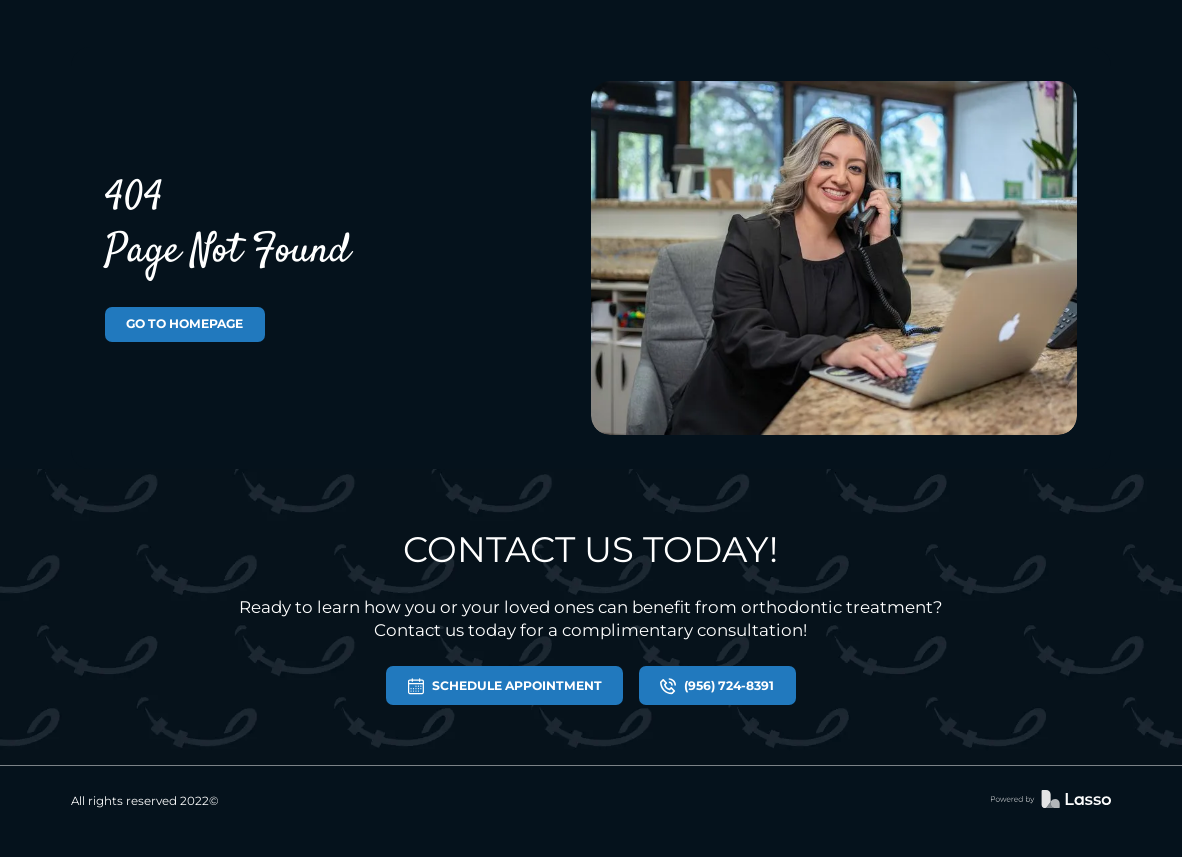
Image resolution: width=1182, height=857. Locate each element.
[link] (1051, 801)
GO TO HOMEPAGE (184, 323)
